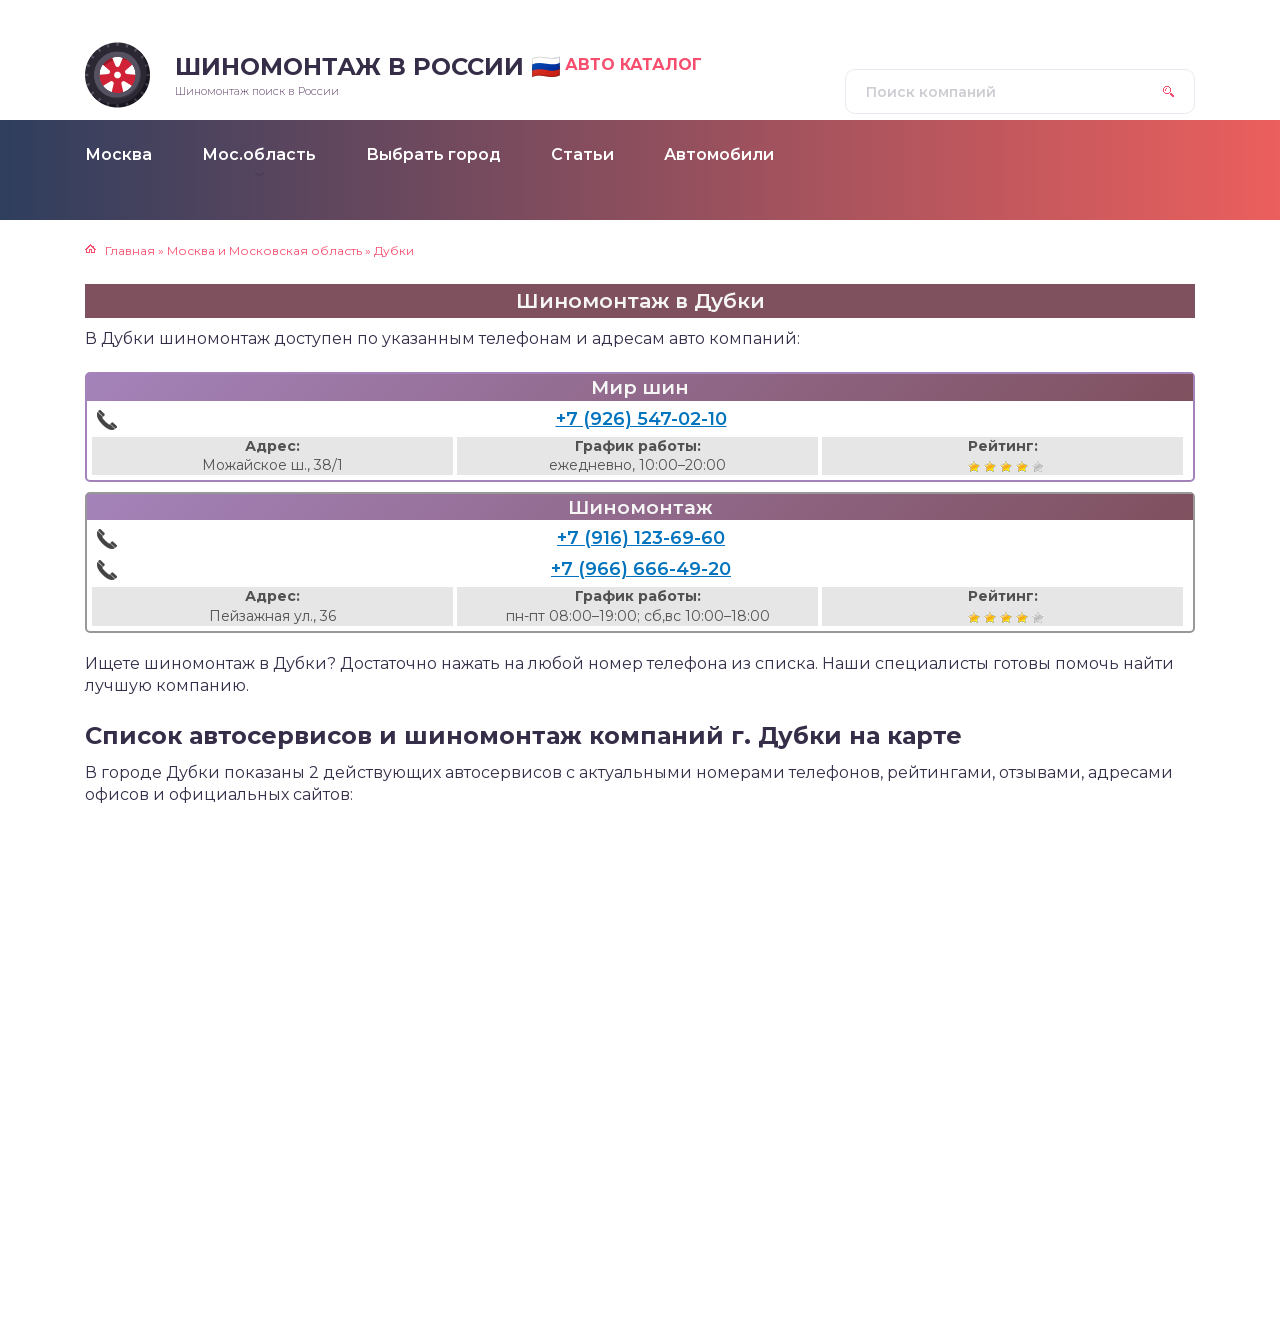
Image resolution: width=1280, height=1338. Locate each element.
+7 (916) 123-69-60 (641, 538)
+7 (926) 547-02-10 (641, 419)
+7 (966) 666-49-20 (641, 569)
